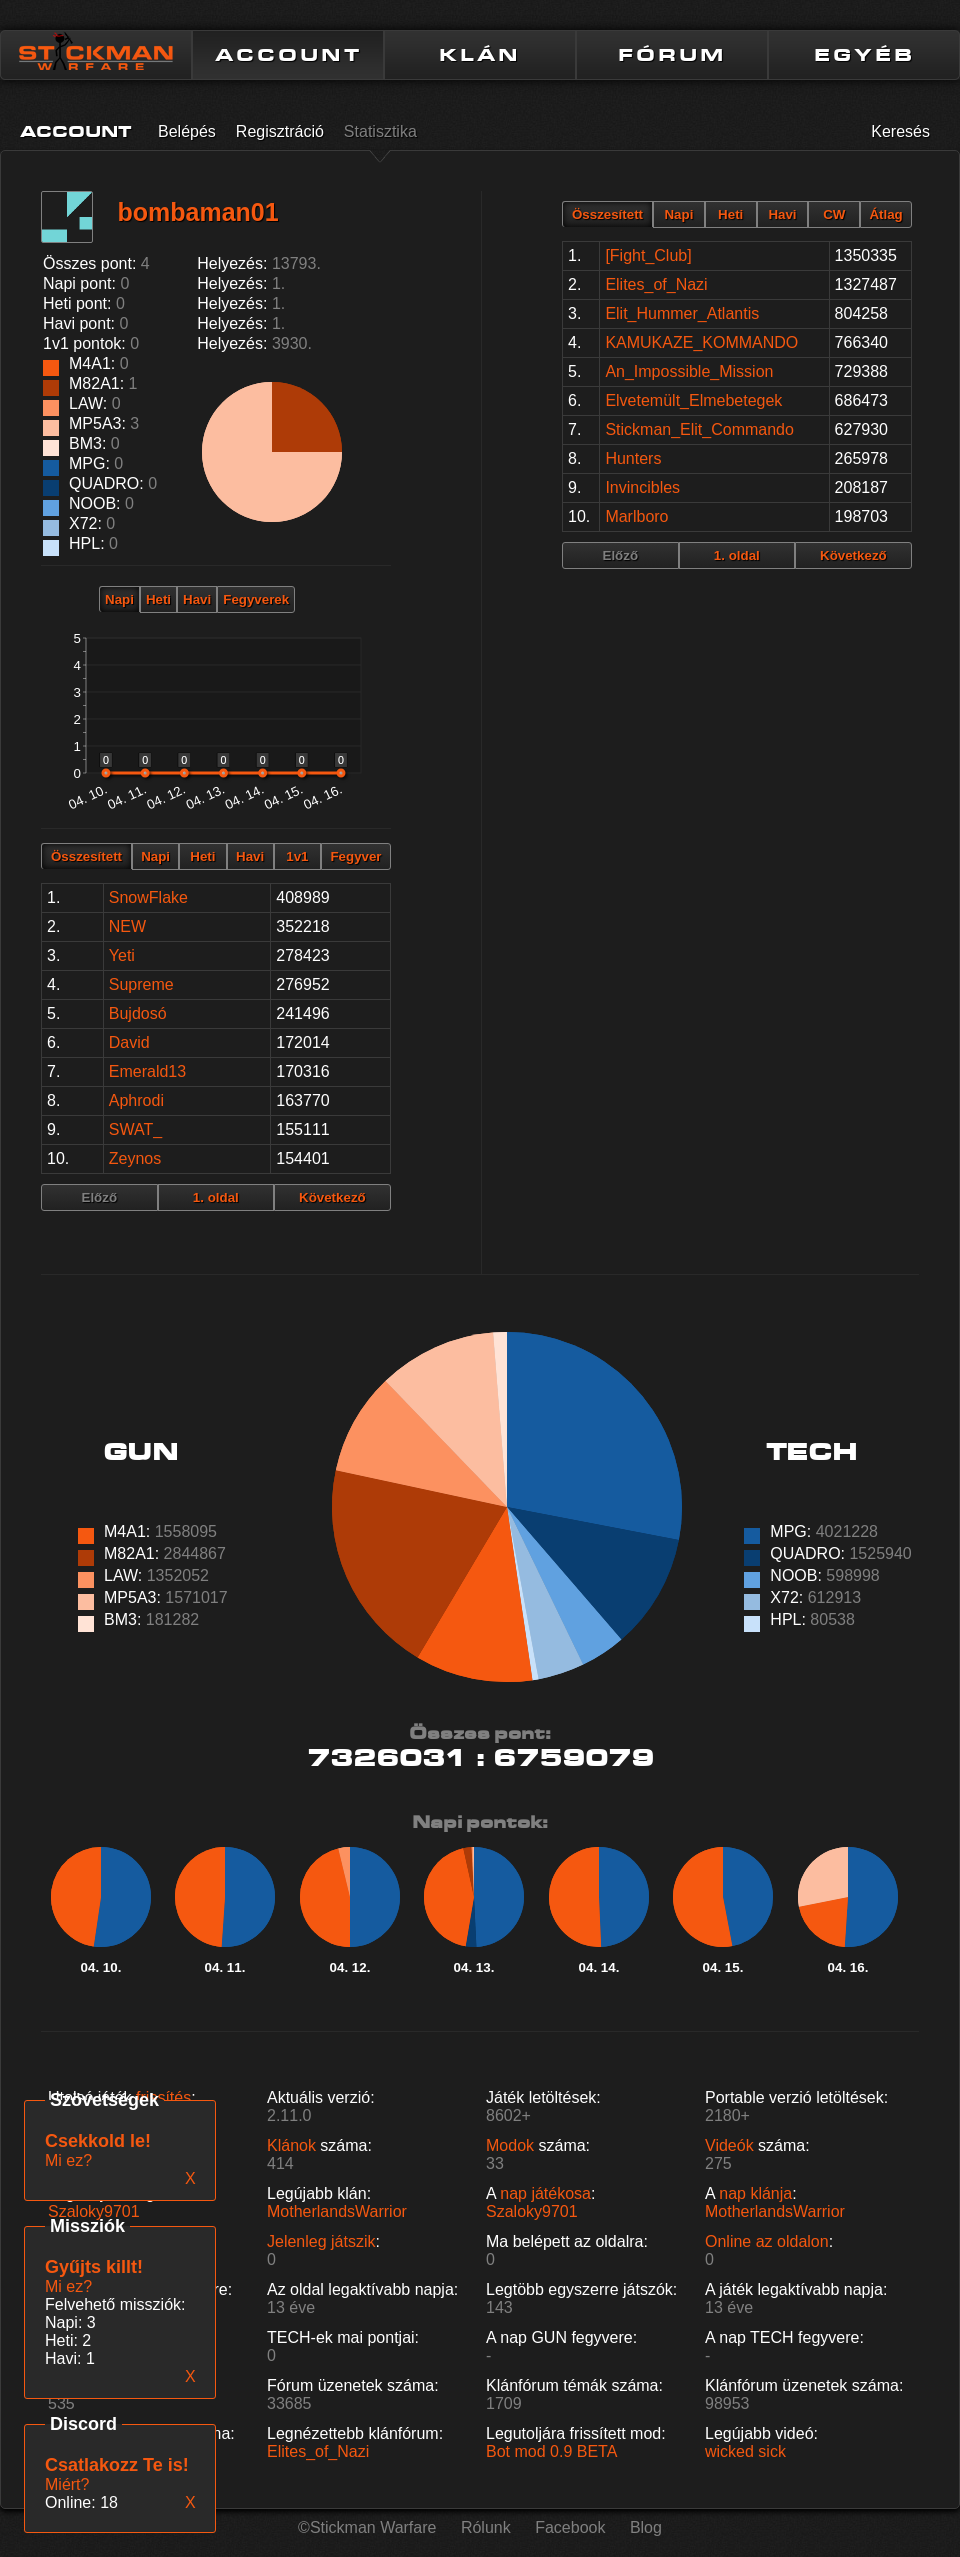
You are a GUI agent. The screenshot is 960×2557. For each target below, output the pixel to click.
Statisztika (380, 131)
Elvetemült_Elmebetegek (693, 400)
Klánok (291, 2145)
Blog (646, 2527)
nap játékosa (545, 2193)
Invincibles (642, 487)
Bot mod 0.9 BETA (551, 2451)
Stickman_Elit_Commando (699, 429)
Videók (729, 2145)
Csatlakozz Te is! (117, 2465)
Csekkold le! (98, 2141)
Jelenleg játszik (321, 2241)
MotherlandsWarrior (337, 2211)
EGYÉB (864, 55)
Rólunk (486, 2527)
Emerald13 (147, 1071)
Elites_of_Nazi (656, 284)
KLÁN (480, 55)
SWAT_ (135, 1129)
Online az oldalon (767, 2241)
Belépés (187, 131)
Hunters (633, 458)
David (129, 1042)
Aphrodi (136, 1100)
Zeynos (135, 1158)
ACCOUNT (288, 55)
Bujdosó (138, 1013)
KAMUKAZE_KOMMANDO (701, 342)
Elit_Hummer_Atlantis (682, 313)
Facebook (570, 2527)
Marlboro (636, 516)
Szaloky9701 (94, 2211)
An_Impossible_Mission (689, 371)
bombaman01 (197, 212)
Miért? (67, 2484)
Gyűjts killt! (94, 2267)
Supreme (141, 984)
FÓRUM (672, 55)
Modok (510, 2145)
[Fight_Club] (648, 255)
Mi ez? (68, 2286)
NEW (127, 926)
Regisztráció (280, 131)
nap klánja (755, 2193)
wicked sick (745, 2451)
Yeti (122, 955)
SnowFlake (148, 897)
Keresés (900, 131)
